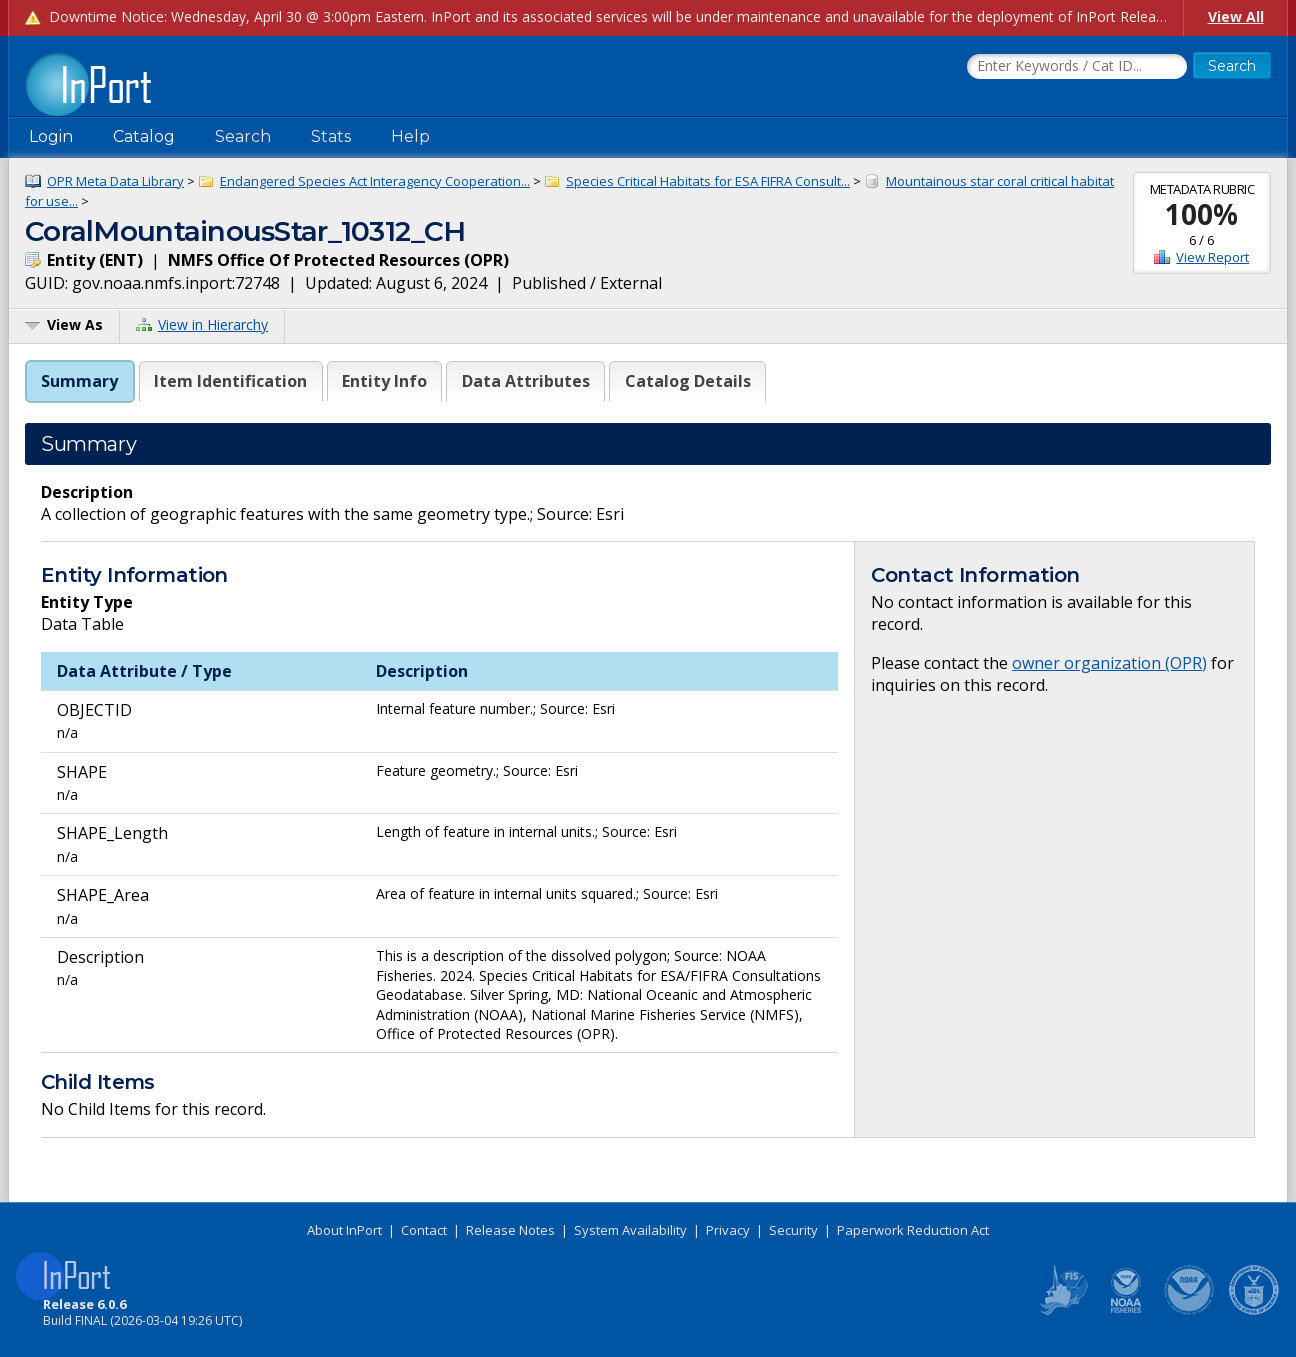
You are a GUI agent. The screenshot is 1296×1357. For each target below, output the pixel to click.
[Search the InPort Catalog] (1077, 67)
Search (243, 136)
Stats (331, 136)
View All (1236, 16)
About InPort (344, 1230)
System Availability (630, 1230)
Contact (424, 1230)
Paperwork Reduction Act (913, 1230)
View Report (1212, 257)
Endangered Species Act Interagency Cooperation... (375, 181)
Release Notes (510, 1230)
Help (410, 136)
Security (793, 1230)
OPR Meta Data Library (115, 181)
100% (1201, 214)
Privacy (728, 1230)
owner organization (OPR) (1109, 663)
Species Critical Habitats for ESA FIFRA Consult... (708, 181)
